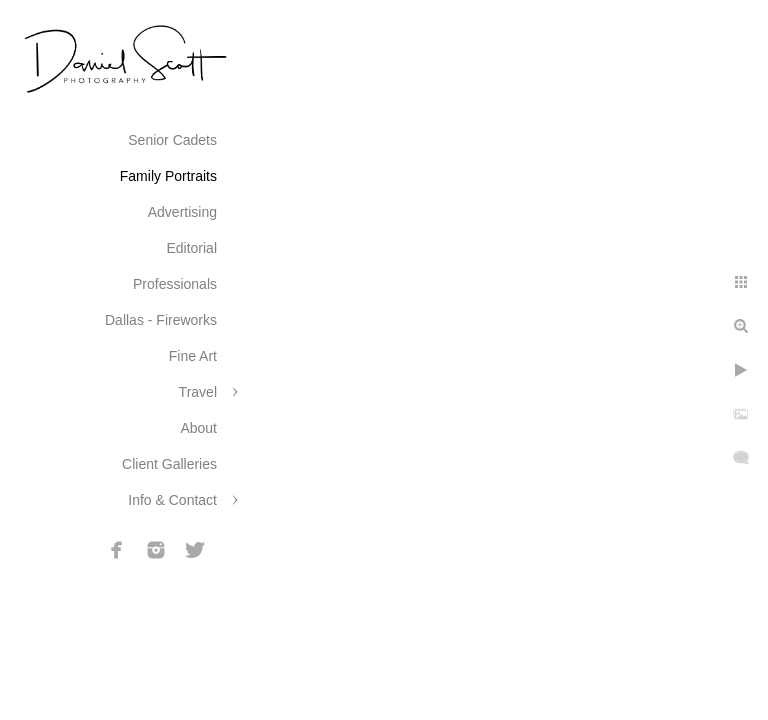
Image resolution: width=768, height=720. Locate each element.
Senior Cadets (172, 140)
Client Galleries (169, 464)
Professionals (175, 284)
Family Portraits (168, 176)
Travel (198, 392)
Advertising (182, 212)
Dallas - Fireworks (161, 320)
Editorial (191, 248)
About (198, 428)
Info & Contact (172, 500)
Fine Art (193, 356)
